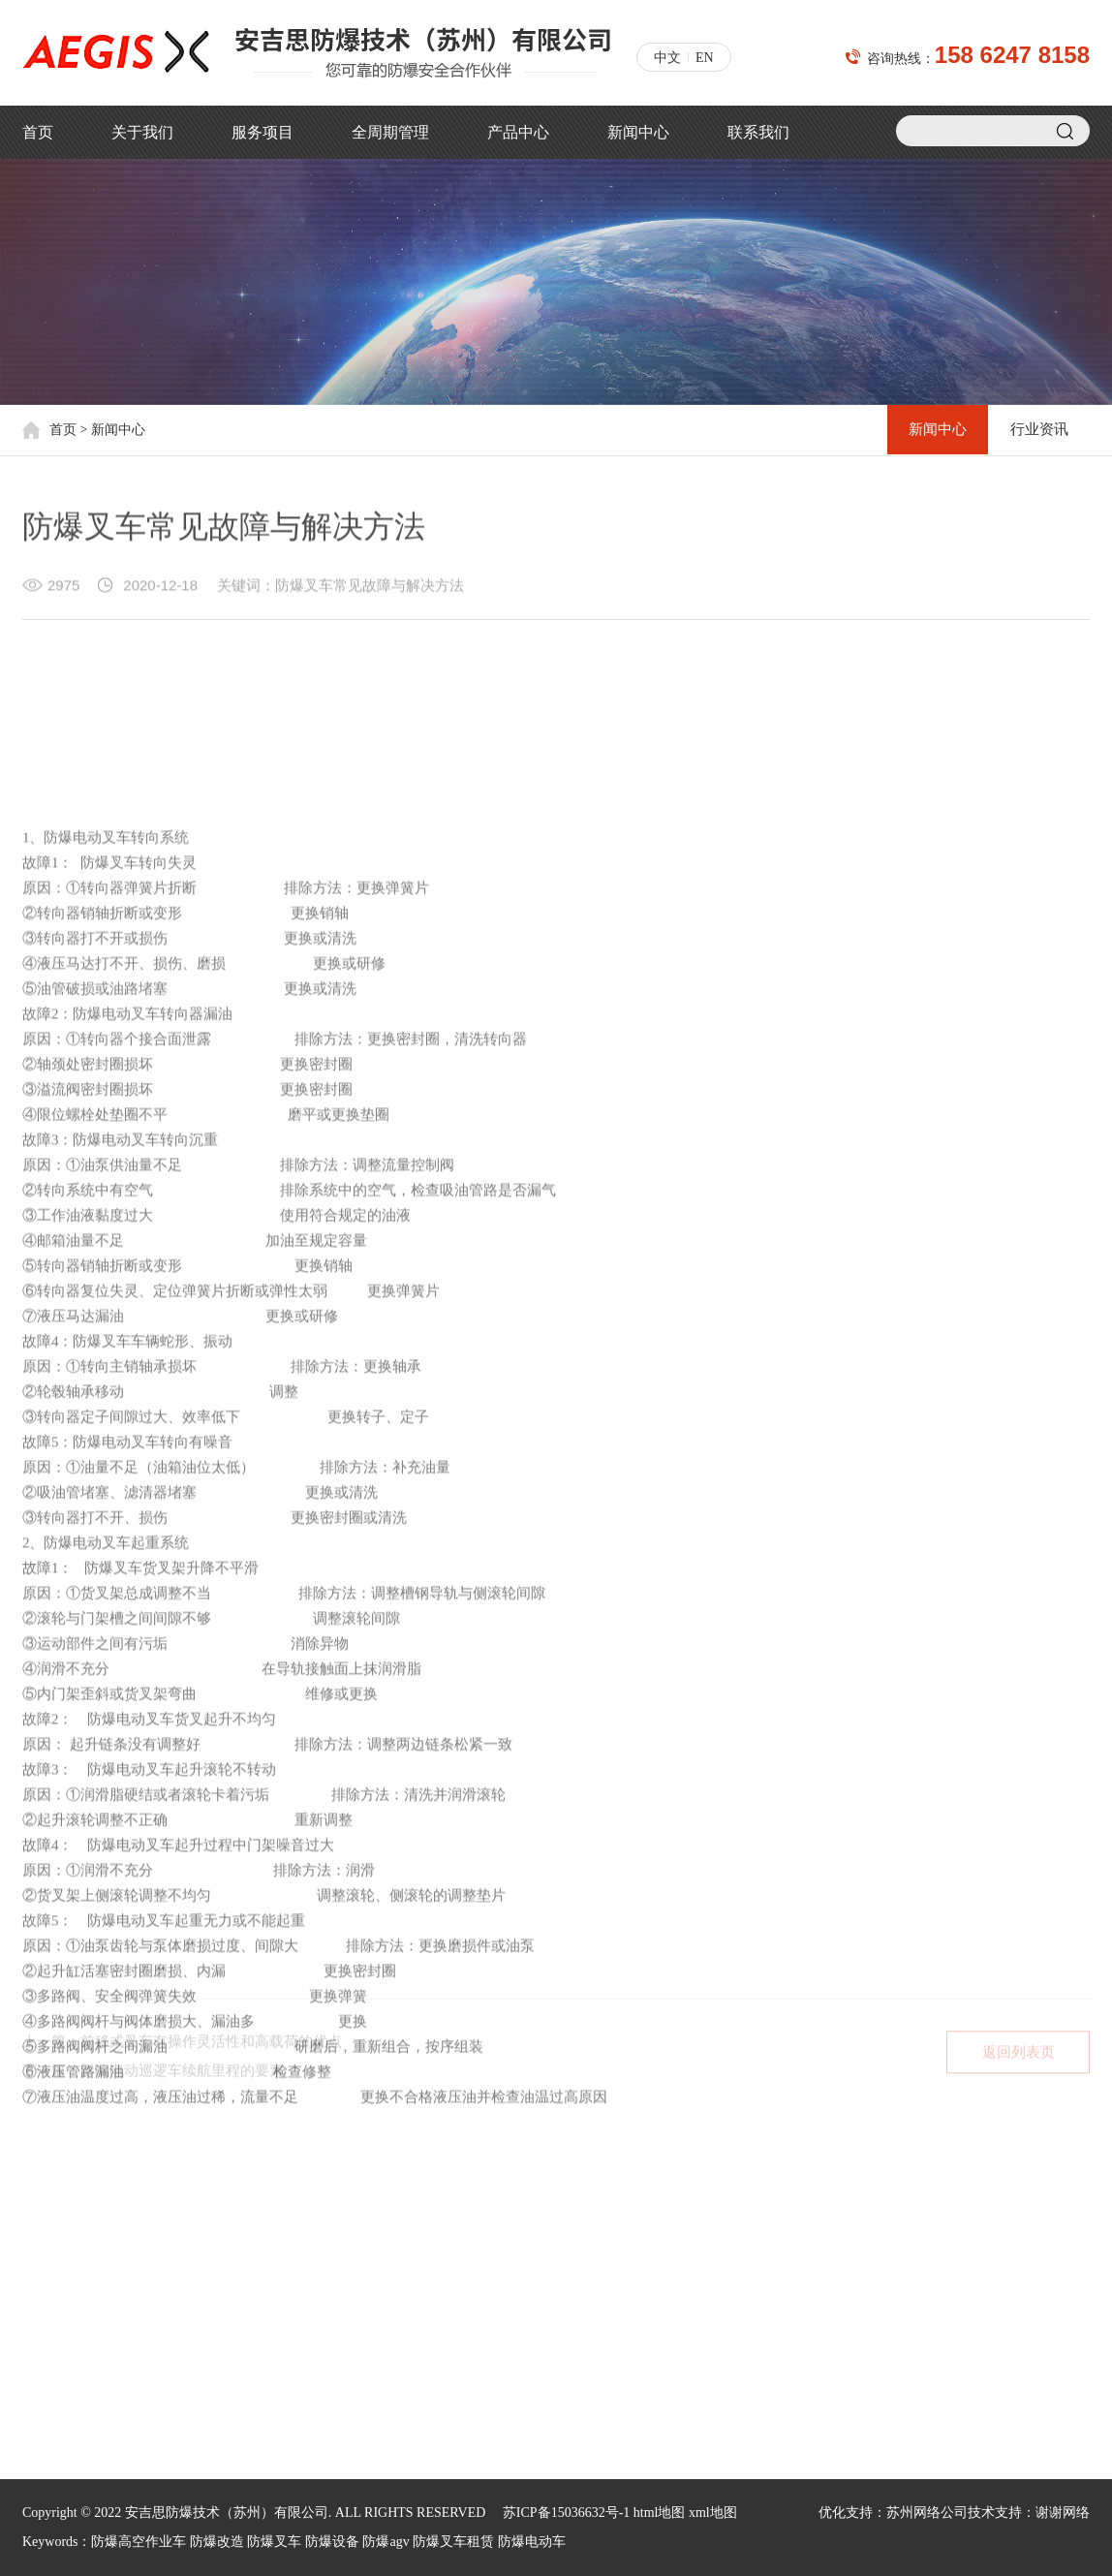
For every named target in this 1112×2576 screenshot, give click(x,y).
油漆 (208, 2359)
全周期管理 (390, 132)
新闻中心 (638, 132)
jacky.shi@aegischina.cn (667, 2321)
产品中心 (518, 132)
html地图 (659, 2512)
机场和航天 (229, 2235)
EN (704, 57)
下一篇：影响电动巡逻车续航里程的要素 (153, 2078)
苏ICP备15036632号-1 (566, 2512)
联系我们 (758, 132)
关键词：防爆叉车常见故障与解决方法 (340, 588)
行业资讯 (1037, 430)
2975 (63, 588)
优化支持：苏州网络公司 (893, 2512)
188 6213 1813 (712, 2288)
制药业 (215, 2328)
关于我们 (142, 132)
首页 (37, 132)
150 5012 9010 (712, 2223)
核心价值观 (56, 2266)
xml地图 (713, 2512)
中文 (667, 57)
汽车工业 (222, 2390)
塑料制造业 (229, 2266)
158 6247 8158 (1012, 55)
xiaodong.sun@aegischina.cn (680, 2354)
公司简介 (49, 2235)
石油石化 (222, 2297)
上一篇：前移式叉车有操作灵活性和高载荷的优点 (182, 2049)
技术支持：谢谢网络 (1029, 2512)
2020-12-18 (160, 588)
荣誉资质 (49, 2297)
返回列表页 (1018, 2059)
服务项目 (262, 132)
